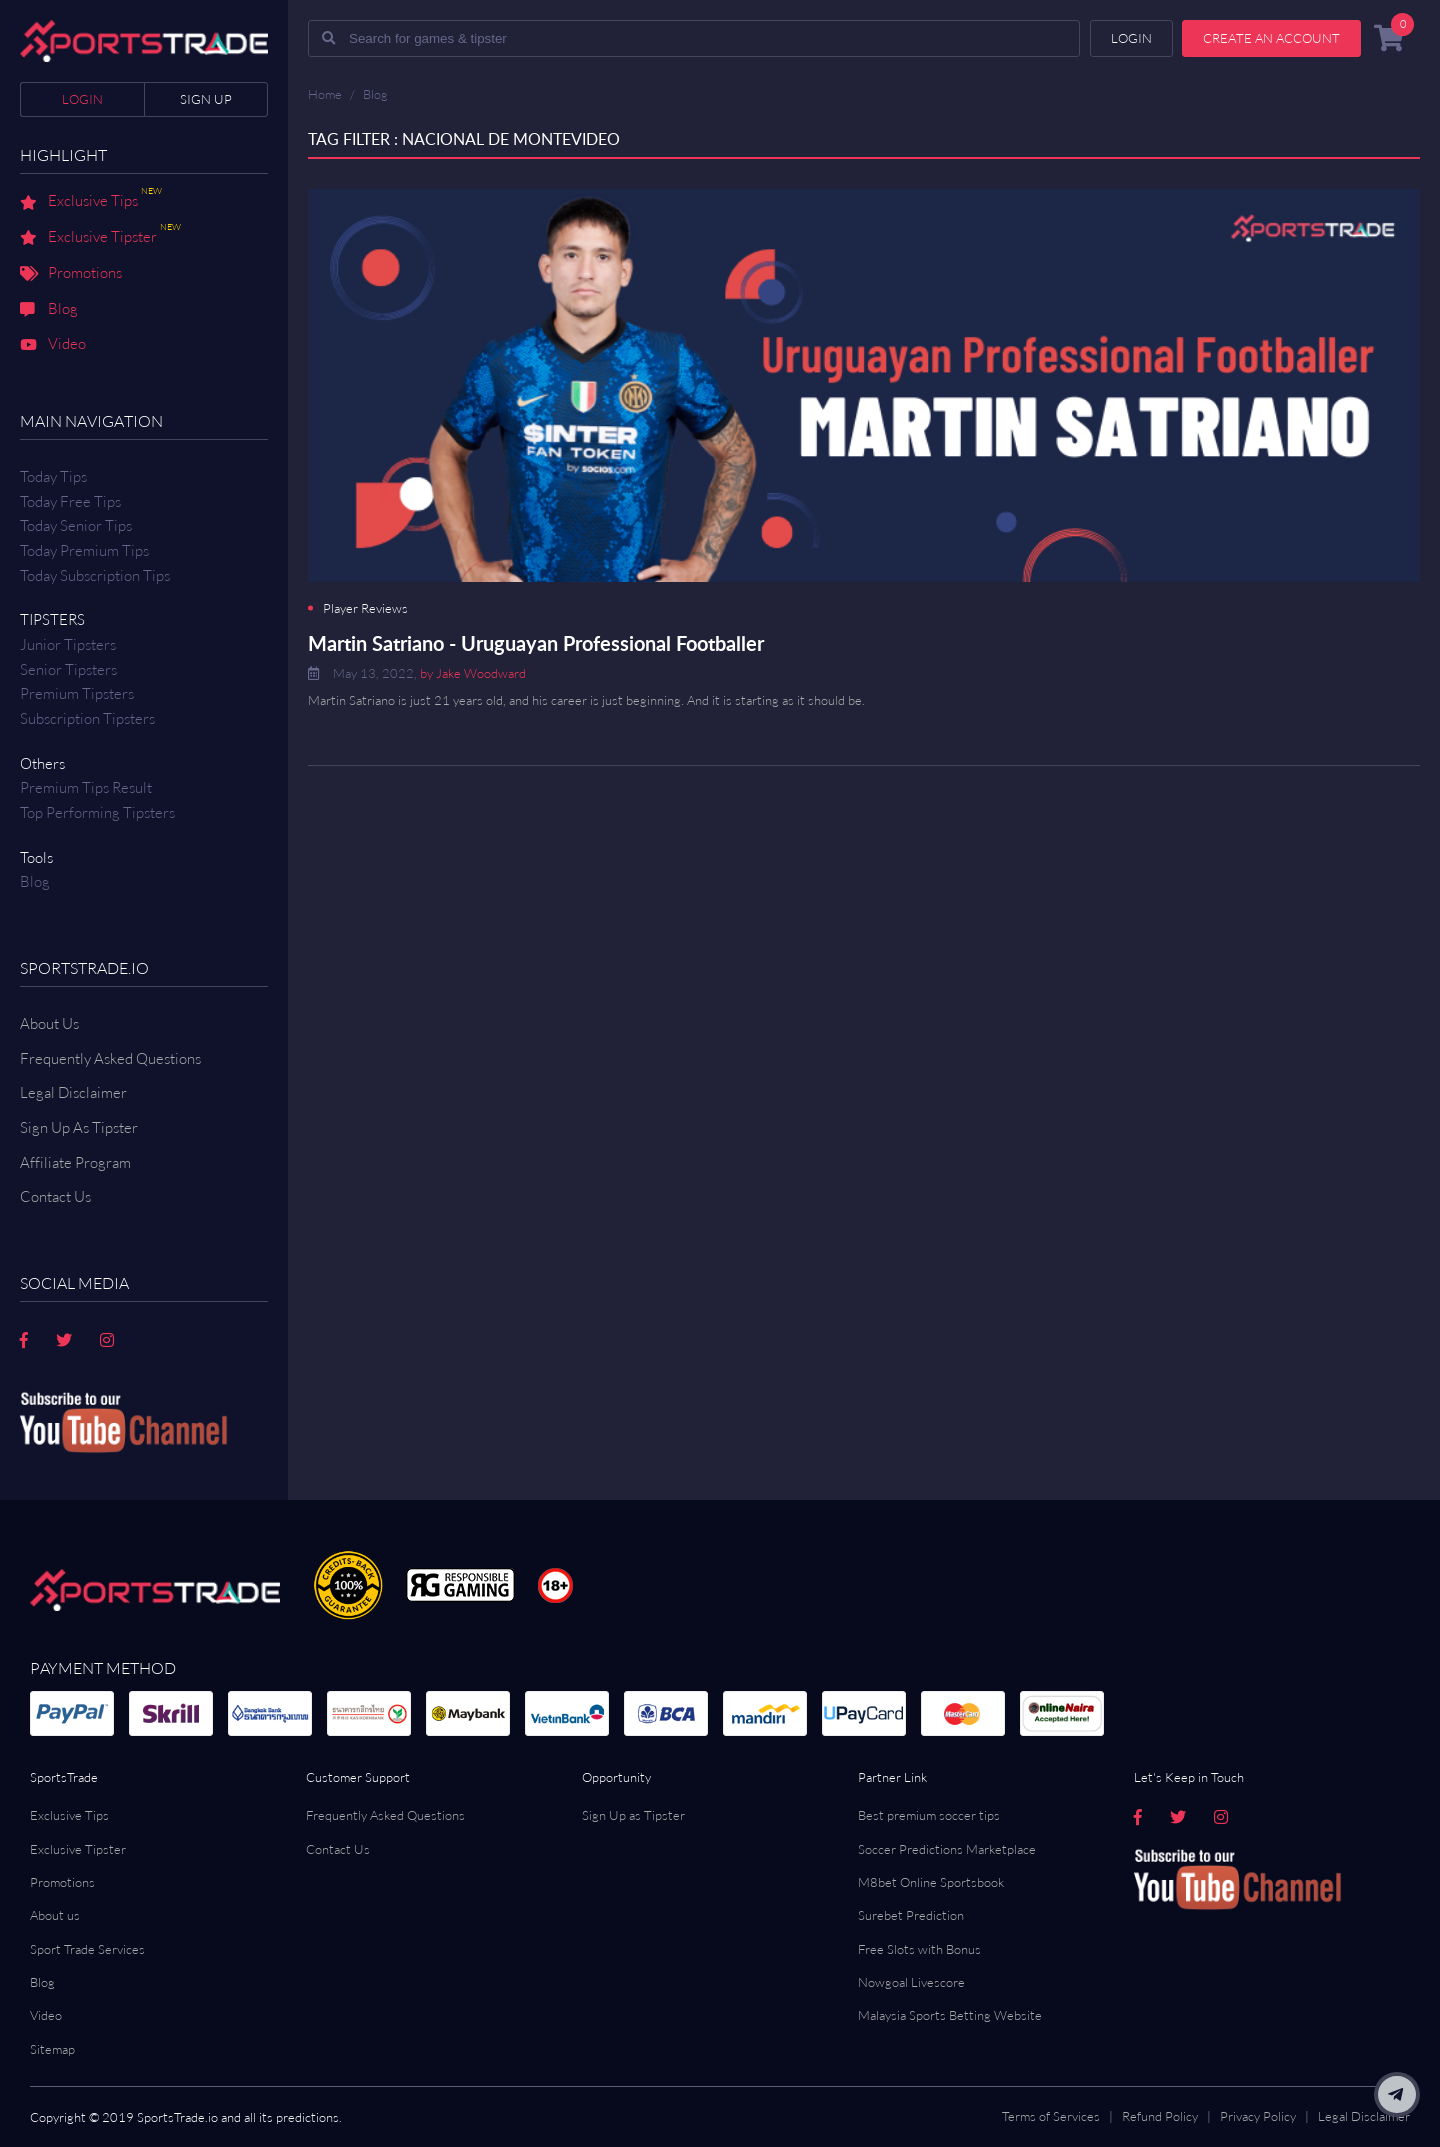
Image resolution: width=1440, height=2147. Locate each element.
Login (82, 99)
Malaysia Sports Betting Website (950, 2015)
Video (53, 345)
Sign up (206, 99)
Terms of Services (1051, 2116)
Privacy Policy (1258, 2116)
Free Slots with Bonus (919, 1949)
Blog (49, 310)
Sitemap (52, 2049)
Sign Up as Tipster (633, 1815)
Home (325, 94)
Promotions (71, 274)
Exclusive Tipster (100, 238)
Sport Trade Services (87, 1949)
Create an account (1271, 38)
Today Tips (53, 476)
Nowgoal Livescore (911, 1982)
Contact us (55, 1196)
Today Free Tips (70, 501)
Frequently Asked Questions (110, 1058)
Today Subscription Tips (95, 575)
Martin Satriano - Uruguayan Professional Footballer (536, 643)
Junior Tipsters (68, 644)
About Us (49, 1023)
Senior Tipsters (68, 669)
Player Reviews (365, 608)
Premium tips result (86, 787)
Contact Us (338, 1849)
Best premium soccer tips (929, 1815)
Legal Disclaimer (73, 1092)
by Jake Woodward (473, 673)
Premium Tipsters (77, 693)
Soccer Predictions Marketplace (947, 1849)
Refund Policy (1160, 2116)
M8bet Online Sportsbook (931, 1882)
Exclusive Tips (91, 202)
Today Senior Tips (76, 525)
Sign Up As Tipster (79, 1127)
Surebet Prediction (911, 1915)
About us (55, 1915)
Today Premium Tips (84, 550)
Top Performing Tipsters (97, 812)
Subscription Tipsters (87, 718)
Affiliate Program (75, 1162)
